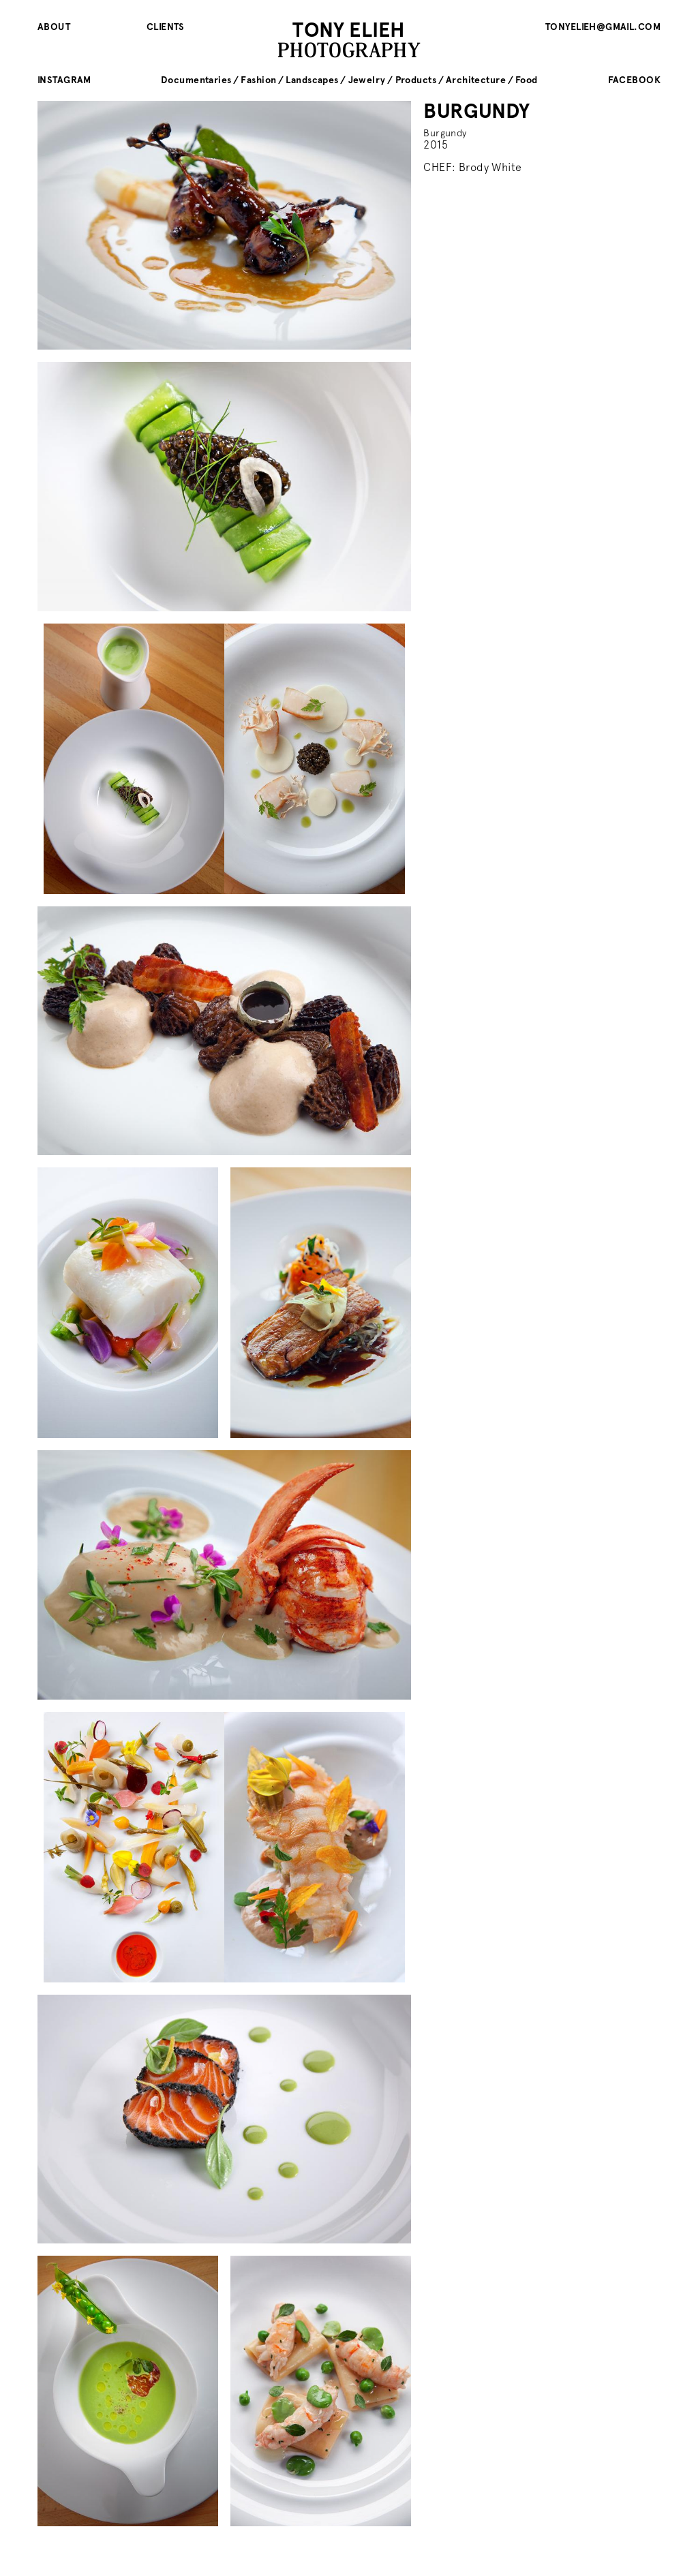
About (53, 26)
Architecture (476, 79)
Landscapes (312, 79)
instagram (64, 79)
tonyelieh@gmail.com (603, 26)
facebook (634, 79)
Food (526, 79)
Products (415, 79)
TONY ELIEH (348, 30)
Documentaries (196, 79)
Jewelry (367, 79)
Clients (166, 26)
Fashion (258, 79)
